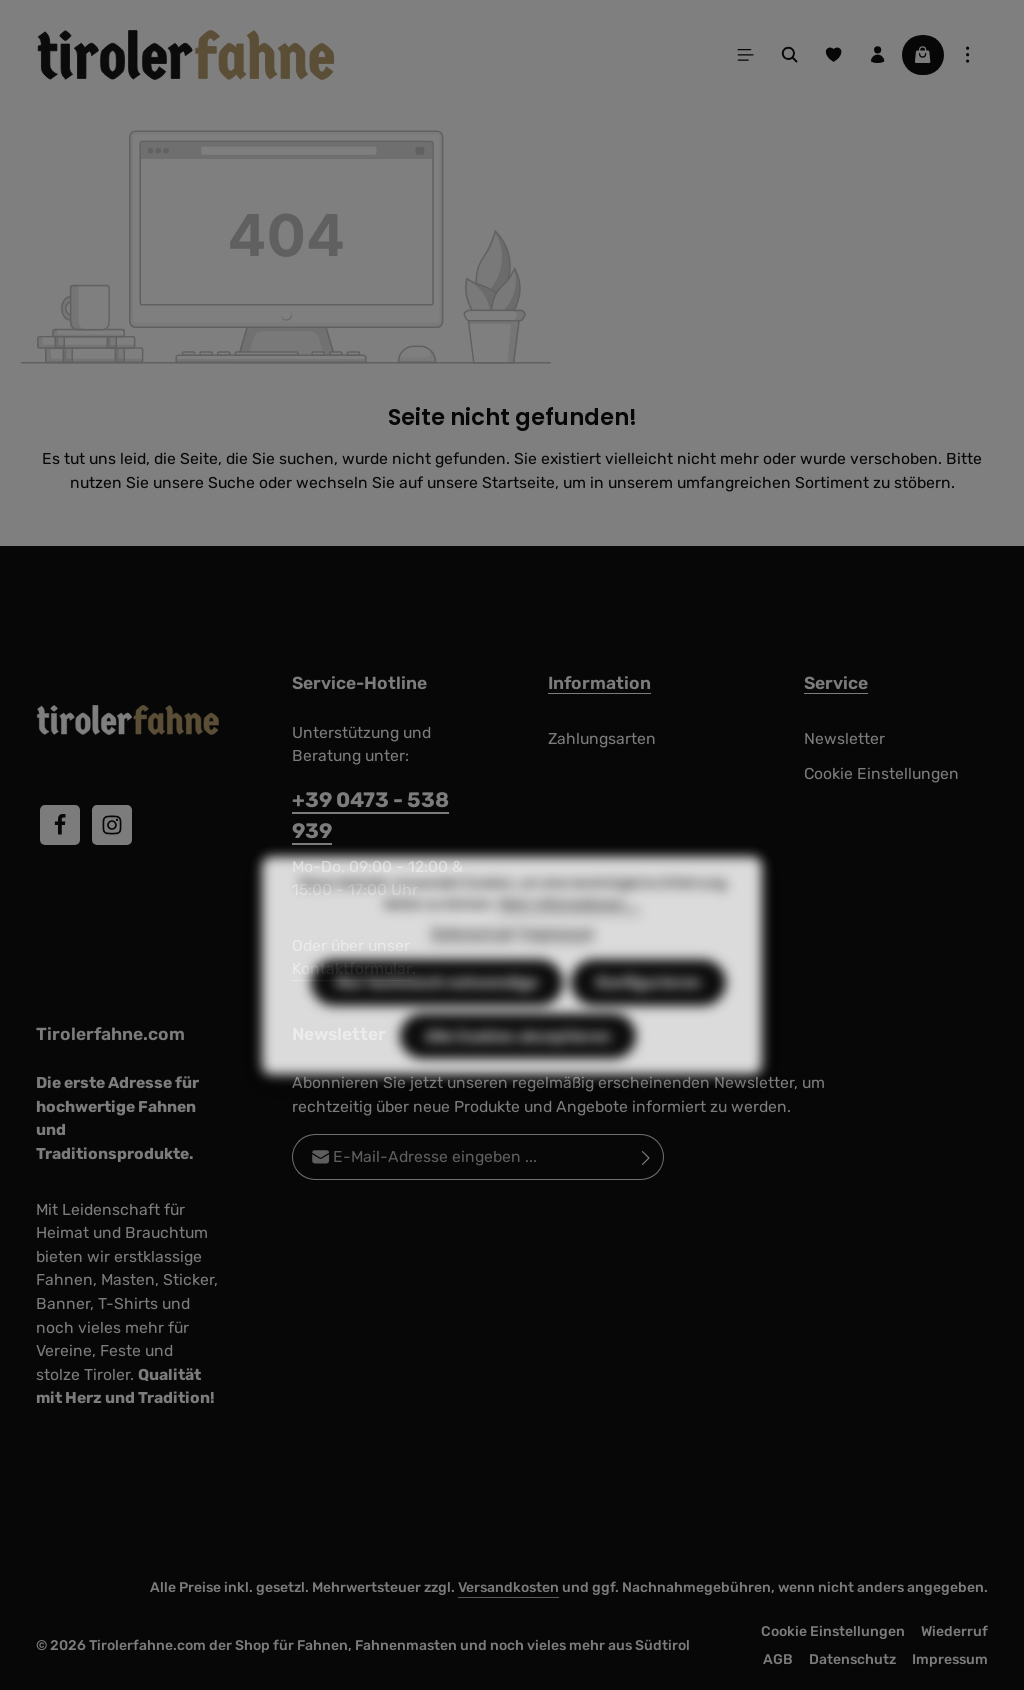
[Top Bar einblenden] (968, 55)
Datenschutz (852, 1659)
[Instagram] (112, 825)
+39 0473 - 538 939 (370, 815)
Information (599, 683)
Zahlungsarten (602, 738)
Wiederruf (954, 1631)
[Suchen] (790, 55)
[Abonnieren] (646, 1157)
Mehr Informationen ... (569, 937)
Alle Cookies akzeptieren (518, 1069)
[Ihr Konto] (878, 55)
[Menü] (746, 55)
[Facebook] (60, 825)
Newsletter (844, 738)
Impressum (950, 1659)
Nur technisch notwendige (437, 1015)
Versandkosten (508, 1587)
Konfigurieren (648, 1015)
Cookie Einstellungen (881, 773)
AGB (778, 1659)
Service (836, 683)
